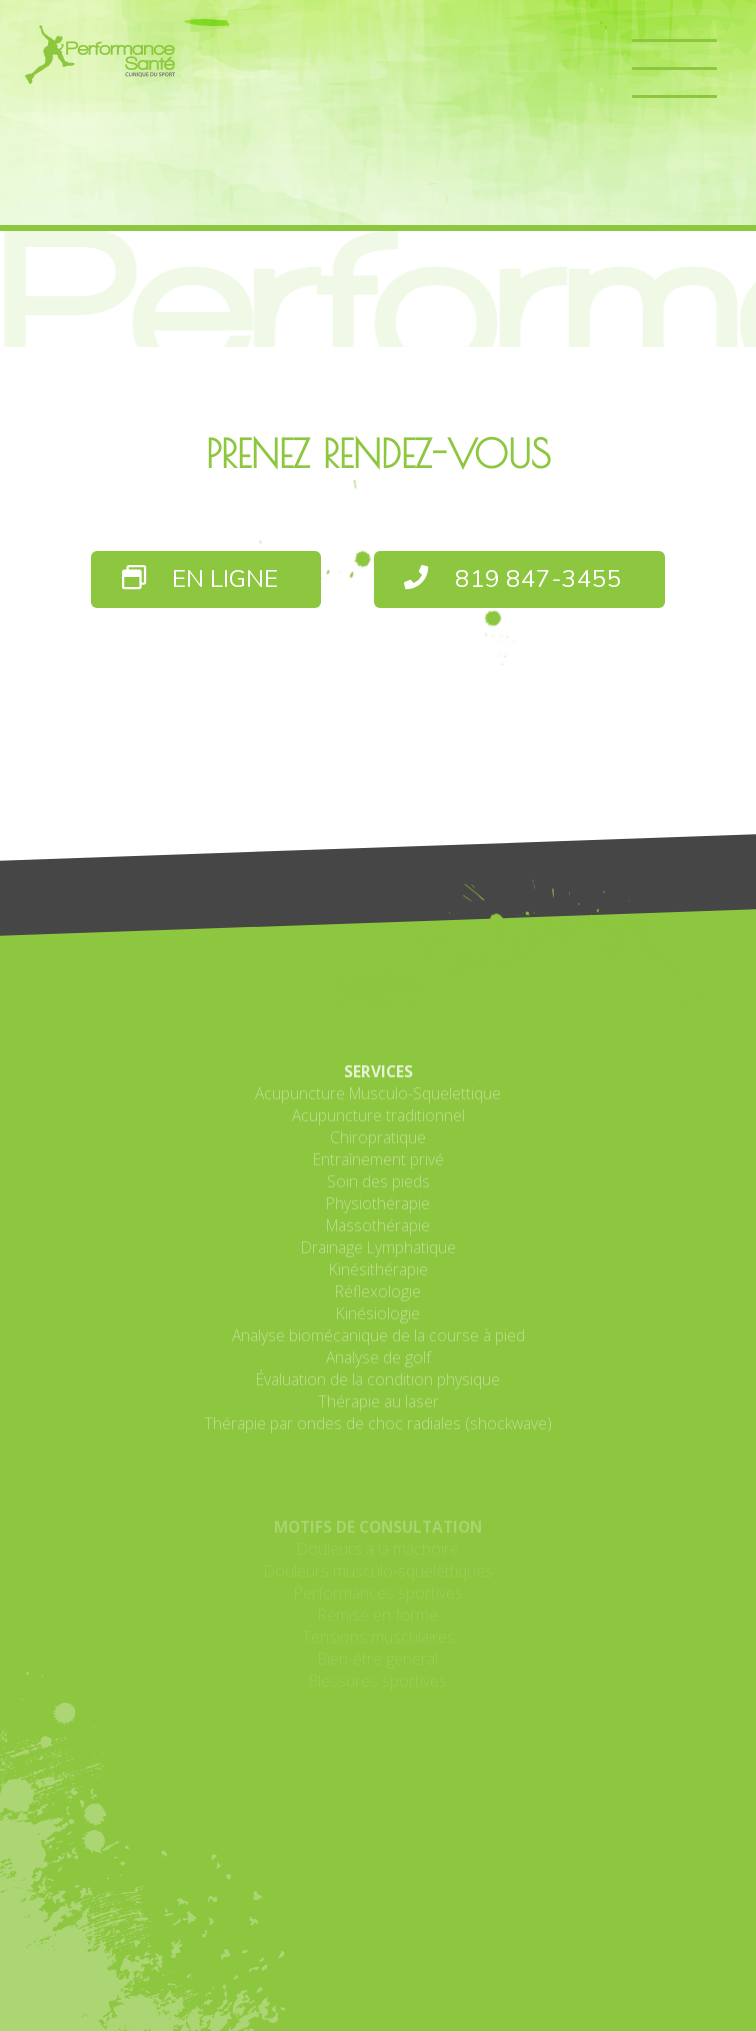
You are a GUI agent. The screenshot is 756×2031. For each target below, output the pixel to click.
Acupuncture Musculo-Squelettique (378, 1195)
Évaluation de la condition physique (378, 1481)
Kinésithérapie (378, 1371)
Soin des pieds (378, 1283)
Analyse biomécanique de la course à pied (378, 1437)
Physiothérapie (378, 1305)
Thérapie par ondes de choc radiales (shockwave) (378, 1525)
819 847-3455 (513, 579)
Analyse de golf (378, 1459)
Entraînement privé (378, 1261)
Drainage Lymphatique (378, 1349)
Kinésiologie (378, 1415)
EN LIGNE (200, 579)
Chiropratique (378, 1239)
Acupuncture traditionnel (378, 1217)
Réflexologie (378, 1393)
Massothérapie (378, 1327)
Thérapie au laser (378, 1503)
